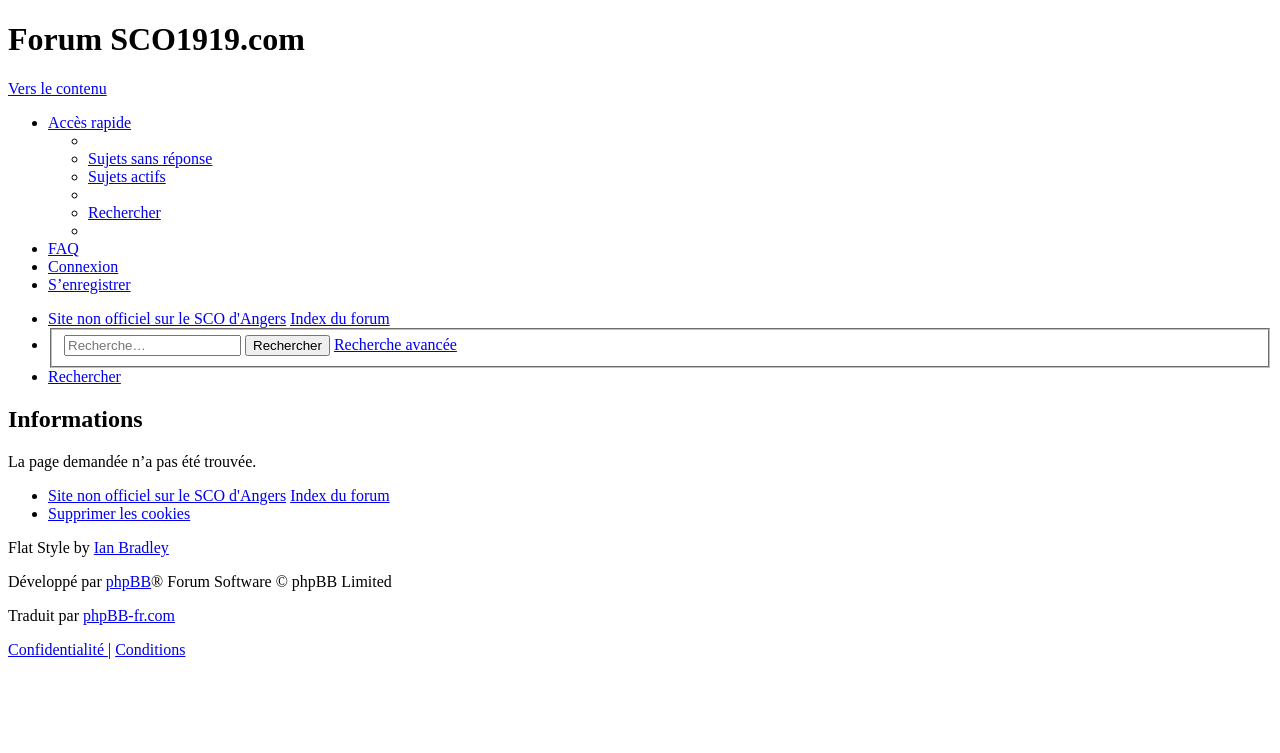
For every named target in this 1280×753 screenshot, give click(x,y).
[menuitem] (150, 158)
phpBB (128, 581)
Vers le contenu (57, 88)
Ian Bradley (131, 547)
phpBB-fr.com (129, 615)
